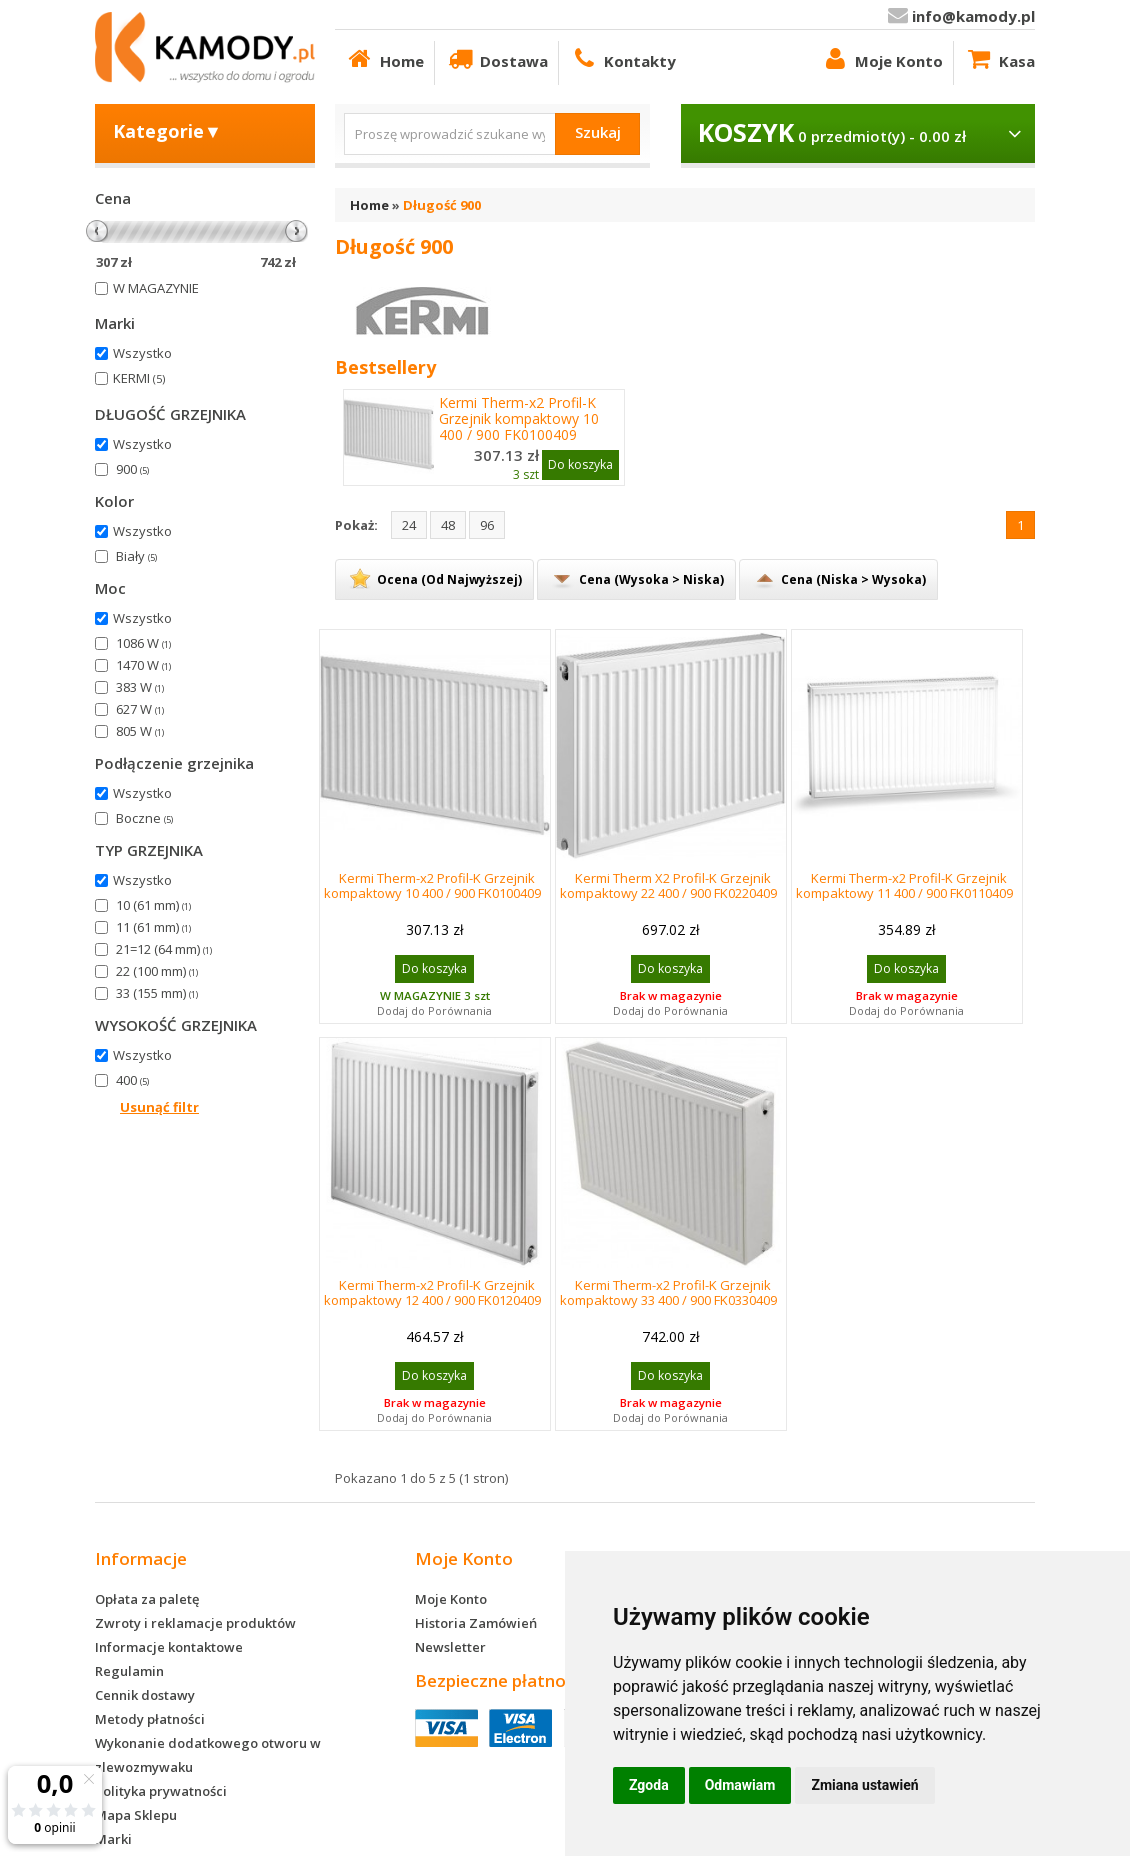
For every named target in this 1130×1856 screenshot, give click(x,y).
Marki (113, 1839)
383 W (140, 687)
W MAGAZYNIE (156, 288)
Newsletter (450, 1647)
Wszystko (142, 353)
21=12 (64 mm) (164, 949)
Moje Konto (881, 58)
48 (448, 525)
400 (132, 1080)
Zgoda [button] (649, 1785)
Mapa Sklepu (136, 1815)
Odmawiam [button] (740, 1785)
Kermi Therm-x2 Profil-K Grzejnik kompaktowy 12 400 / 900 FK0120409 (432, 1292)
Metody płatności (150, 1719)
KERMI (139, 378)
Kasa (999, 58)
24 (409, 525)
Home (384, 58)
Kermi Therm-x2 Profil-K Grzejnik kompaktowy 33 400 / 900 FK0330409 (668, 1292)
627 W (140, 709)
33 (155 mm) (157, 993)
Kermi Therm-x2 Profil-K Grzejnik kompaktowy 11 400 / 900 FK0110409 (904, 885)
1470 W (143, 665)
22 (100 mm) (157, 971)
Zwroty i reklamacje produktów (195, 1623)
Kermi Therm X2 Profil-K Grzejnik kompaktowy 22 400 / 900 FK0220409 (668, 885)
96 (487, 525)
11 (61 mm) (153, 927)
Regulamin (129, 1671)
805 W (140, 731)
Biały (136, 556)
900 (132, 469)
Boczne (144, 818)
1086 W (143, 643)
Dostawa (496, 58)
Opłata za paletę (147, 1599)
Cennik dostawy (145, 1695)
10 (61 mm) (153, 905)
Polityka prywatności (161, 1791)
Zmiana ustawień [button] (864, 1785)
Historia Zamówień (476, 1623)
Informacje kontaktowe (169, 1647)
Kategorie (167, 131)
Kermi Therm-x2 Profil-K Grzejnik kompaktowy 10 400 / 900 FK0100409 (519, 419)
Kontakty (622, 58)
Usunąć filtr (159, 1107)
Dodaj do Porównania (434, 1010)
